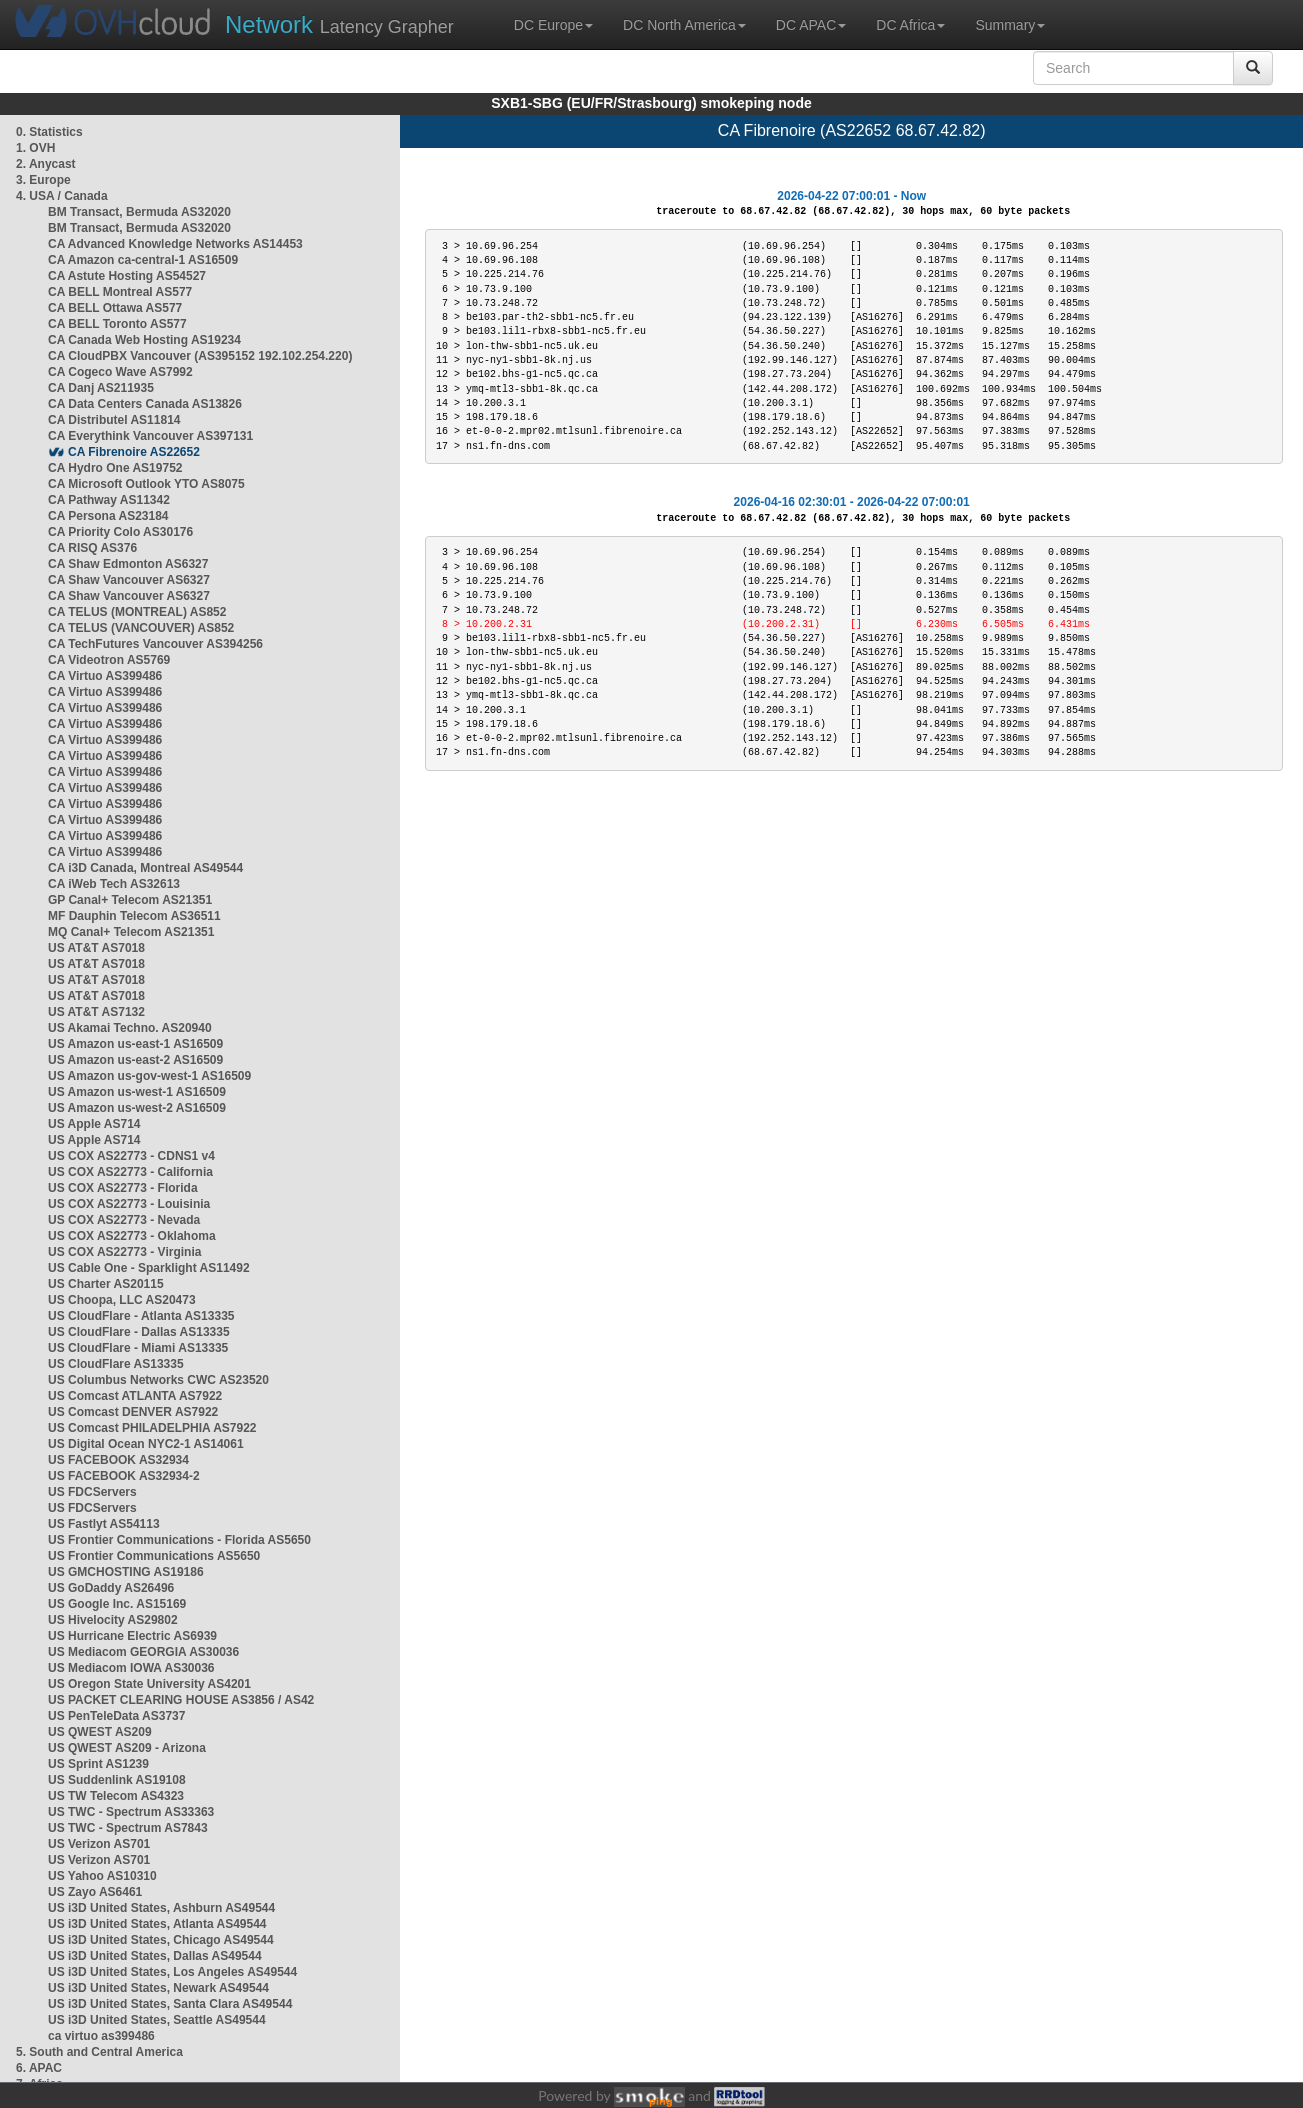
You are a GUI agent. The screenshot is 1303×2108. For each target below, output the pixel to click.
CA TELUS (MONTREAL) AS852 (137, 612)
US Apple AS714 (94, 1124)
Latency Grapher (339, 24)
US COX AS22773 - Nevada (124, 1220)
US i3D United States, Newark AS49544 (158, 1988)
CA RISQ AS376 (92, 548)
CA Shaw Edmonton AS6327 (128, 564)
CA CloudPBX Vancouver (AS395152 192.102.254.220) (200, 356)
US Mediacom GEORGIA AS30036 (143, 1652)
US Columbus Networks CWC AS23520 (158, 1380)
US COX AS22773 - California (130, 1172)
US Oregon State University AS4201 (149, 1684)
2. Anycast (46, 164)
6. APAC (39, 2068)
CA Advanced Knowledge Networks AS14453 (175, 244)
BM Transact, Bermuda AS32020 (139, 212)
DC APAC (811, 25)
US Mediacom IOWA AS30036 (131, 1668)
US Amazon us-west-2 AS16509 (137, 1108)
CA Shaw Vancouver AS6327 (129, 580)
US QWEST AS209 (100, 1732)
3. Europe (43, 180)
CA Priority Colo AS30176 (120, 532)
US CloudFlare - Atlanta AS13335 (141, 1316)
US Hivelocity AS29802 (113, 1620)
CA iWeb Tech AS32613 (114, 884)
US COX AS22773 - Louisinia (129, 1204)
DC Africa (910, 25)
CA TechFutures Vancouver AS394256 (155, 644)
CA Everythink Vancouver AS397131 (150, 436)
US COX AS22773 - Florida (123, 1188)
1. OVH (35, 148)
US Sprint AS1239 (98, 1764)
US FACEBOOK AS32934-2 (124, 1476)
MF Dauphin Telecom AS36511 (134, 916)
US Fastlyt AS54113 (104, 1524)
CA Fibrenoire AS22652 (134, 452)
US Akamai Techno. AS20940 (130, 1028)
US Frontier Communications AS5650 (154, 1556)
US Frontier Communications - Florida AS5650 (179, 1540)
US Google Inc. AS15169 (117, 1604)
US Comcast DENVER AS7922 (133, 1412)
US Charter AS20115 (106, 1284)
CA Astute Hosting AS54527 (127, 276)
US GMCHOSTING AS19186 (126, 1572)
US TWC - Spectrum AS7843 (128, 1828)
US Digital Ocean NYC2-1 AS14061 (146, 1444)
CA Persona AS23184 (108, 516)
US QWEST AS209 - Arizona (127, 1748)
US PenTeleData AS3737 (116, 1716)
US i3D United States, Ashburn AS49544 (161, 1908)
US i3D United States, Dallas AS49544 (155, 1956)
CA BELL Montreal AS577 (120, 292)
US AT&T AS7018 (96, 948)
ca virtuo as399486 (101, 2036)
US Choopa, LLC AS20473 (122, 1300)
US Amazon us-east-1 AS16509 (135, 1044)
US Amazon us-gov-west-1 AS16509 (149, 1076)
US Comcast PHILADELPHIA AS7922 (152, 1428)
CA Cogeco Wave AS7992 (120, 372)
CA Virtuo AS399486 (105, 676)
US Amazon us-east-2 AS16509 (135, 1060)
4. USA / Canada (62, 196)
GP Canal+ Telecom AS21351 (130, 900)
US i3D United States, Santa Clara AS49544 (170, 2004)
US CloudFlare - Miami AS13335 (138, 1348)
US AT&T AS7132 (96, 1012)
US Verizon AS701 (99, 1844)
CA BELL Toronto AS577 (117, 324)
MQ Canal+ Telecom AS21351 (131, 932)
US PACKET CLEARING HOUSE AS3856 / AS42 (181, 1700)
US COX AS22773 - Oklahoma (132, 1236)
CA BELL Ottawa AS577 (115, 308)
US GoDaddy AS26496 (111, 1588)
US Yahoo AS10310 (102, 1876)
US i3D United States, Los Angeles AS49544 (172, 1972)
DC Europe (553, 25)
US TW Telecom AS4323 (116, 1796)
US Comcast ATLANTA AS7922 (135, 1396)
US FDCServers (92, 1492)
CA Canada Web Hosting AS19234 (144, 340)
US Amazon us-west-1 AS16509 (137, 1092)
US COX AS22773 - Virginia (124, 1252)
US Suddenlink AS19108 (117, 1780)
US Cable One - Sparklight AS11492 (149, 1268)
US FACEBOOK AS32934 (118, 1460)
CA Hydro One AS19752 (115, 468)
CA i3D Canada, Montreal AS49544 (145, 868)
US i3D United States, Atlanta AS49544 (157, 1924)
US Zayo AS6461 (95, 1892)
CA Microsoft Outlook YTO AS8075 (146, 484)
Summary (1010, 25)
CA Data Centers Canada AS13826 (145, 404)
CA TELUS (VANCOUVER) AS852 (141, 628)
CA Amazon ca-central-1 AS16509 (143, 260)
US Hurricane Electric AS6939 (132, 1636)
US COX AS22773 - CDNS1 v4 (131, 1156)
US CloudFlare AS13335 (116, 1364)
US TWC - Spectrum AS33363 (131, 1812)
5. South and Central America (99, 2052)
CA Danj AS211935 (101, 388)
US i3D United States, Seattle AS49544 (157, 2020)
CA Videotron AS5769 (109, 660)
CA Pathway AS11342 (109, 500)
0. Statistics (49, 132)
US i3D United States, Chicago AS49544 (161, 1940)
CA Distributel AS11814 (114, 420)
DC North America (684, 25)
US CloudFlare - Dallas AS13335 (139, 1332)
